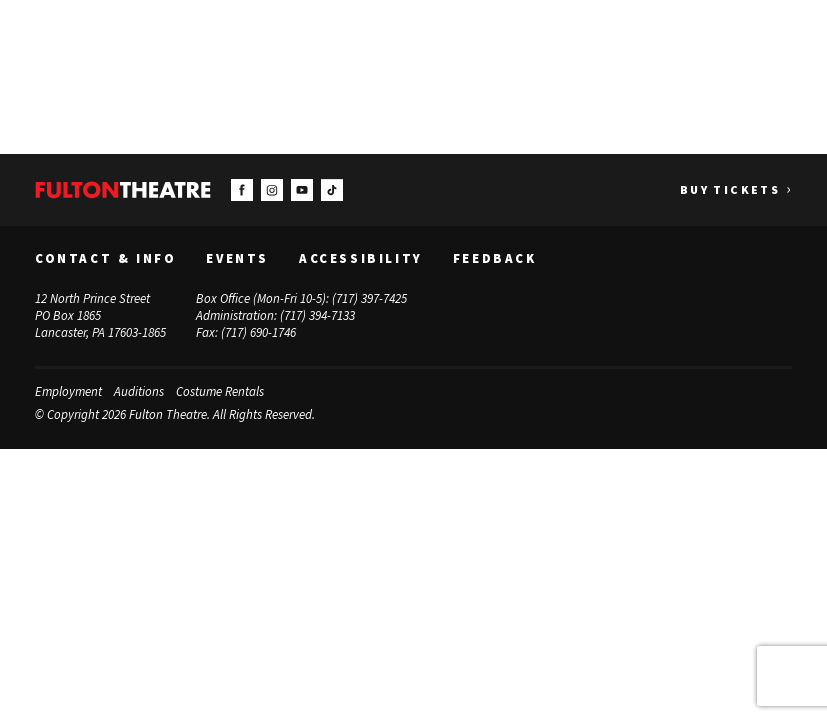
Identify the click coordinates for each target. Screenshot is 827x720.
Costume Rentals (220, 391)
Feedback (495, 259)
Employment (68, 391)
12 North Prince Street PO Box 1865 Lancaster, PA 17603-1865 (100, 315)
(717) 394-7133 (317, 315)
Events (237, 259)
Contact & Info (105, 259)
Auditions (139, 391)
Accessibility (361, 259)
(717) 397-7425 (369, 298)
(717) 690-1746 (258, 331)
